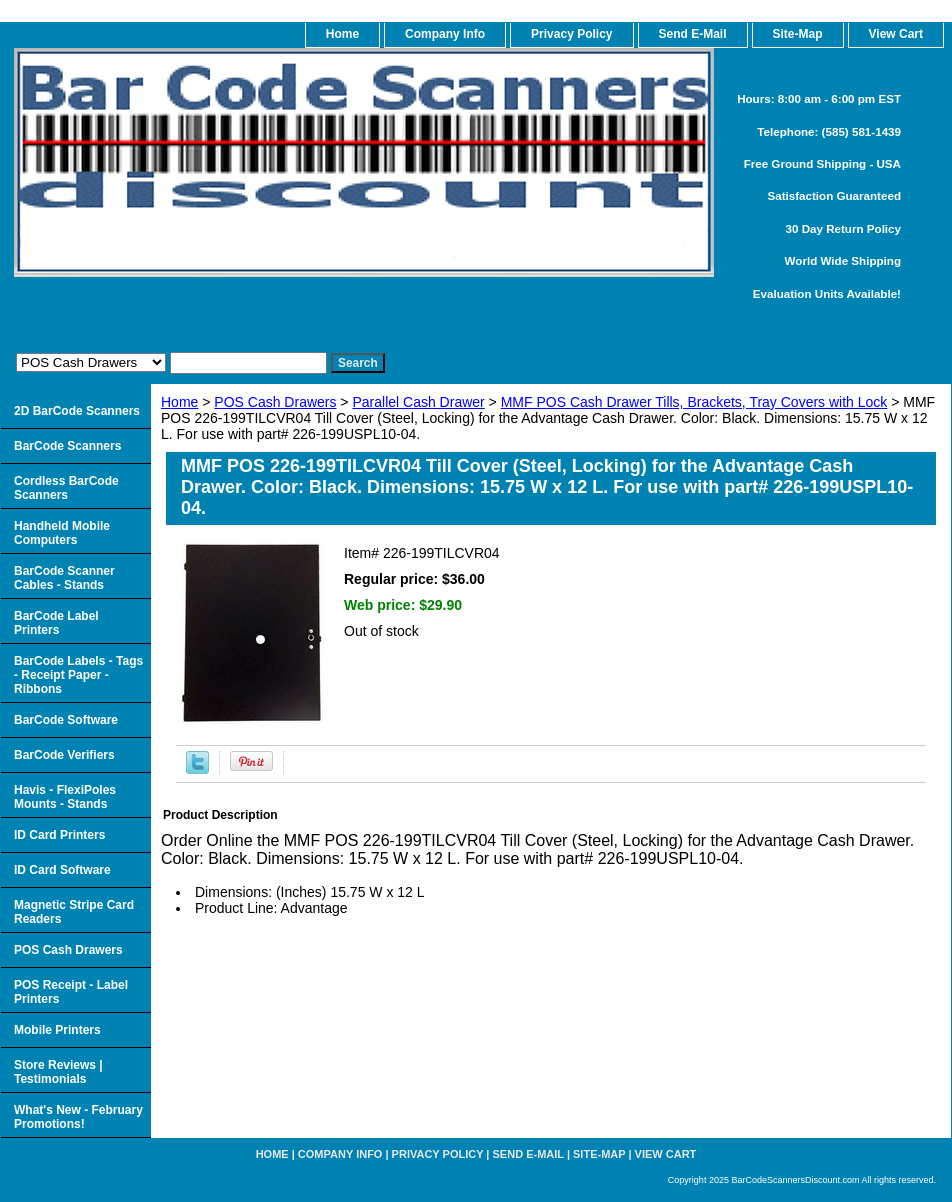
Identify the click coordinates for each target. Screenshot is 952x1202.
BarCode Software (66, 720)
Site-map (599, 1154)
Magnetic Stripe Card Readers (74, 912)
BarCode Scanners (67, 446)
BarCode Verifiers (64, 755)
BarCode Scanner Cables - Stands (64, 578)
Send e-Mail (528, 1154)
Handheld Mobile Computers (62, 533)
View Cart (666, 1154)
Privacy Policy (571, 34)
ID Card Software (62, 870)
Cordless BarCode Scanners (66, 488)
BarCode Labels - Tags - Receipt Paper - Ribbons (78, 675)
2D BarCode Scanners (77, 411)
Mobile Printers (57, 1030)
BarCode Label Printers (56, 623)
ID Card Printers (59, 835)
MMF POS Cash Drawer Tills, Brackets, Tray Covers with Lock (694, 402)
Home (179, 402)
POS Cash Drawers (275, 402)
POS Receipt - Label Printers (71, 992)
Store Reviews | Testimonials (58, 1072)
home (342, 34)
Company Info (445, 34)
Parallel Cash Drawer (418, 402)
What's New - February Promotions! (78, 1117)
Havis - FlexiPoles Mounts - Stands (65, 797)
